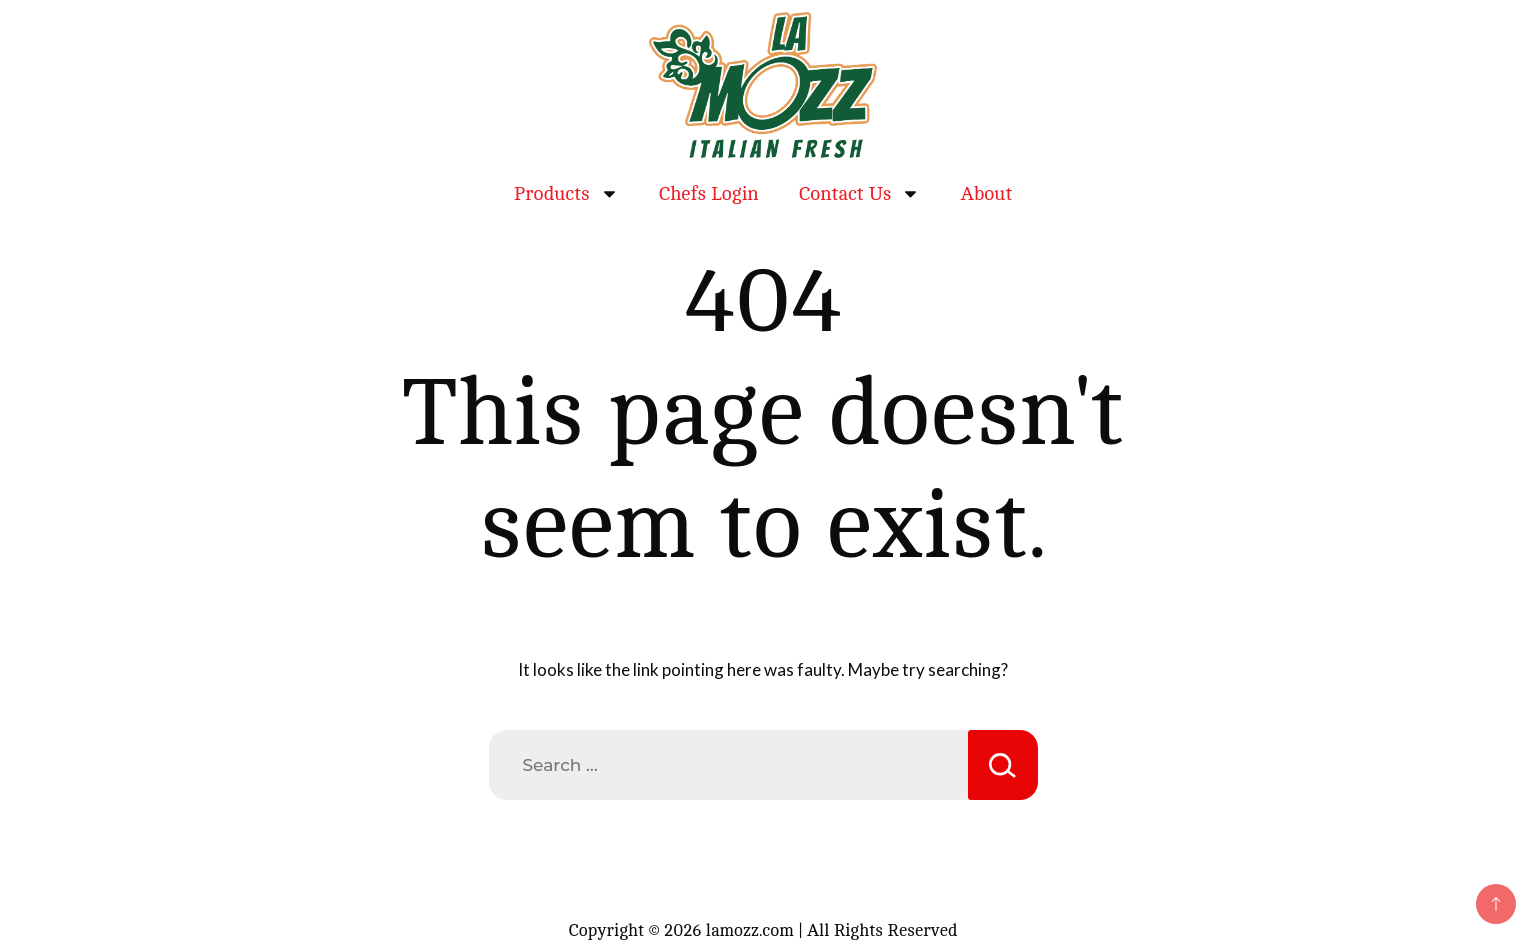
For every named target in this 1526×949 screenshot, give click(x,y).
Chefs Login (709, 194)
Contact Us (860, 193)
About (986, 194)
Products (566, 193)
